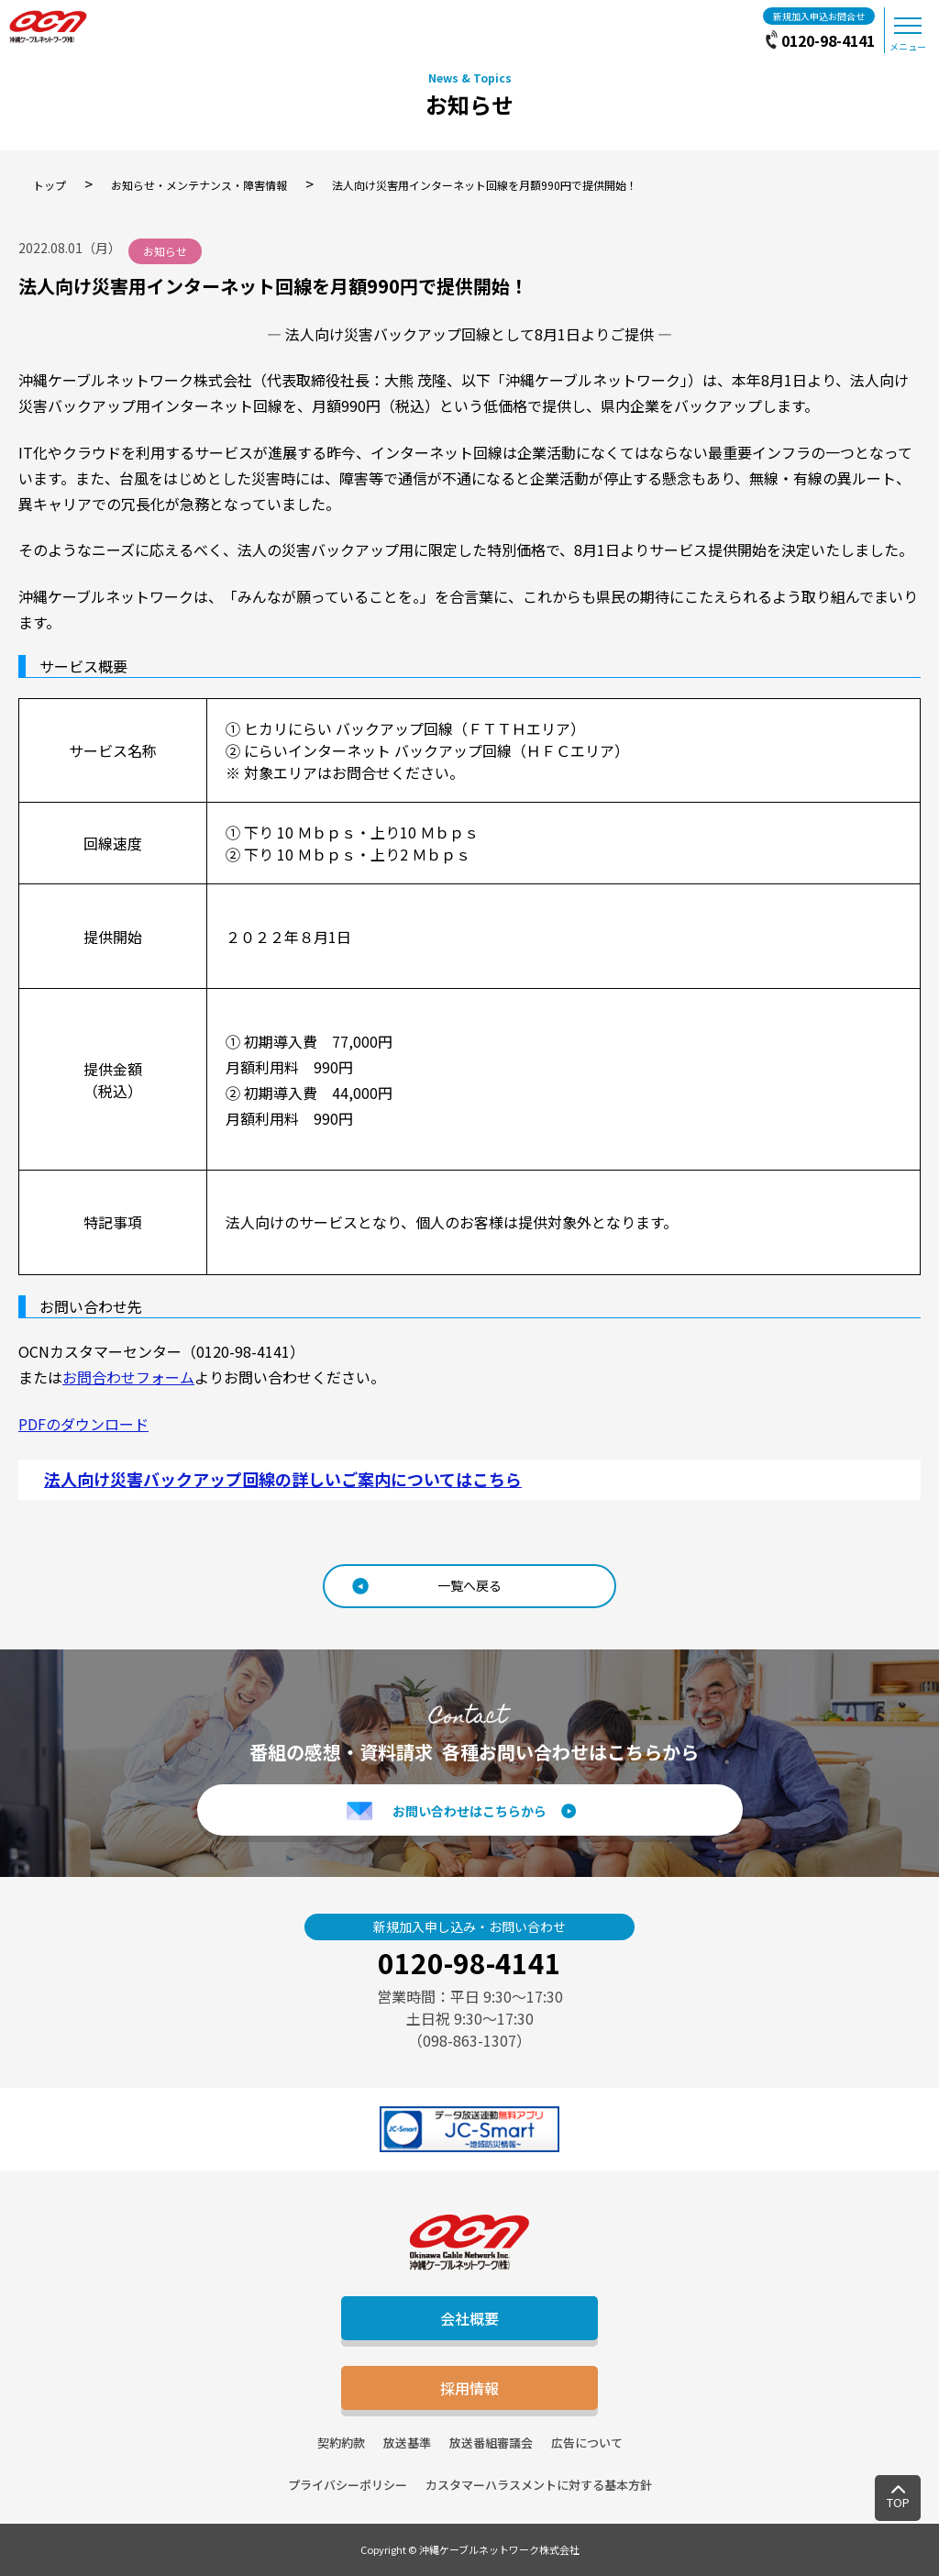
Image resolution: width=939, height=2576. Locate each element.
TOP (898, 2502)
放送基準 (407, 2442)
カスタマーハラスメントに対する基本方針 (538, 2484)
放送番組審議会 (491, 2442)
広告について (587, 2442)
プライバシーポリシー (347, 2484)
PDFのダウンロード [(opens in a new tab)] (83, 1424)
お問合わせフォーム (128, 1377)
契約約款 (341, 2442)
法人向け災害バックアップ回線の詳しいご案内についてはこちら (283, 1479)
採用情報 (469, 2388)
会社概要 (469, 2318)
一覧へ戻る (469, 1585)
